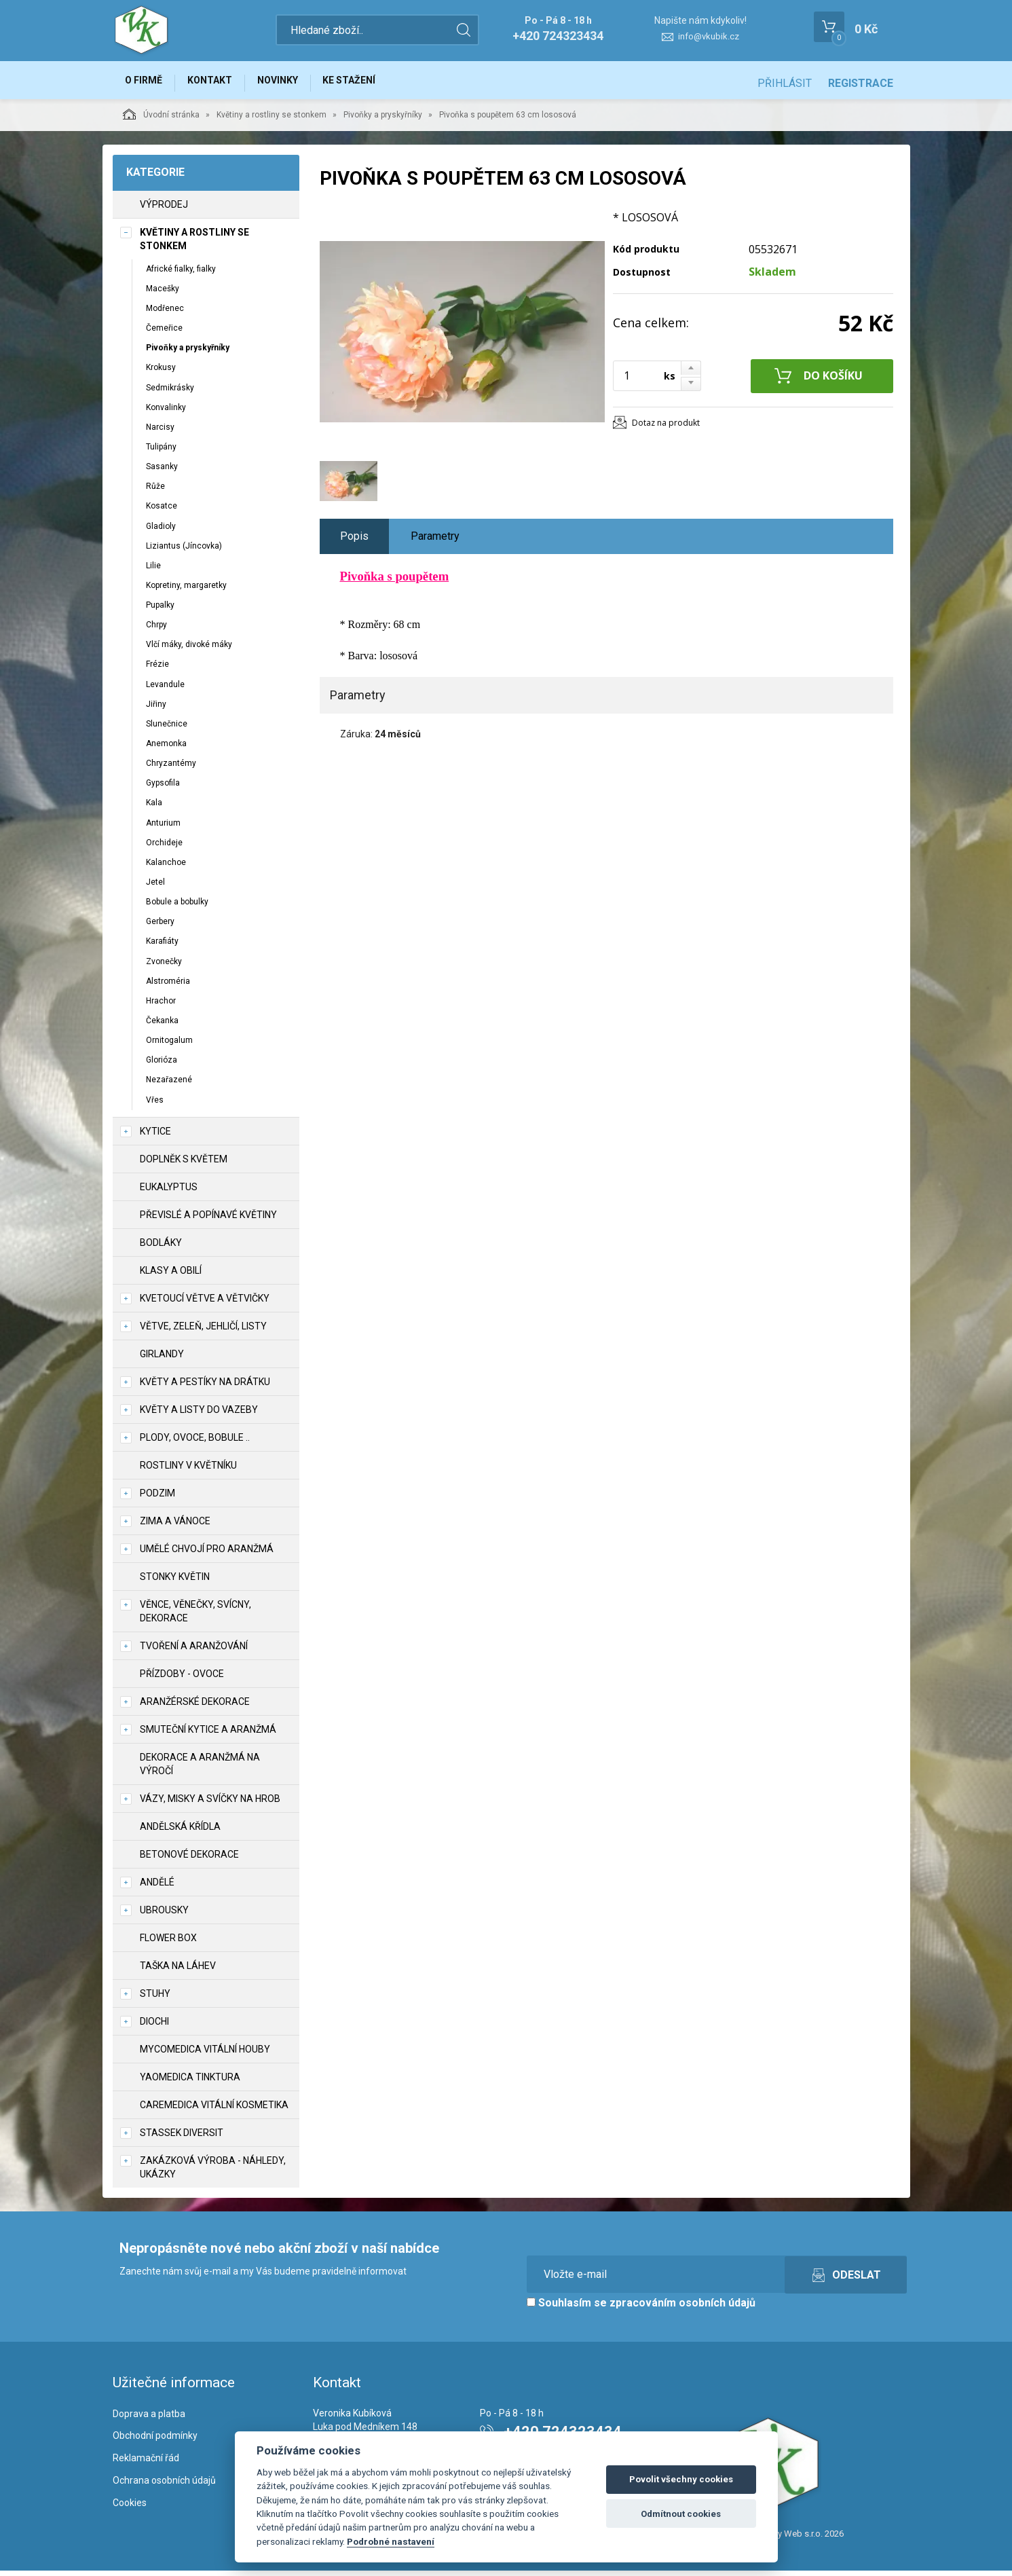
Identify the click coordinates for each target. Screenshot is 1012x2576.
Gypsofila (163, 789)
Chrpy (156, 631)
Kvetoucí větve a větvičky (204, 1303)
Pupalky (160, 610)
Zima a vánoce (175, 1526)
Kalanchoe (166, 867)
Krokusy (161, 373)
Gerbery (160, 927)
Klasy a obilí (171, 1275)
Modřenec (165, 313)
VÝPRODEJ (164, 209)
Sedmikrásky (170, 393)
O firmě (147, 82)
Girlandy (162, 1359)
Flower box (168, 1943)
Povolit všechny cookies (681, 2479)
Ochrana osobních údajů (164, 2485)
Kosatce (161, 512)
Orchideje (164, 848)
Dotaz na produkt (666, 428)
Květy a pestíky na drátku (205, 1387)
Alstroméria (168, 986)
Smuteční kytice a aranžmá (208, 1734)
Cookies (130, 2508)
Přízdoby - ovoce (182, 1679)
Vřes (155, 1105)
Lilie (153, 571)
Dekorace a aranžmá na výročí (200, 1769)
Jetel (155, 887)
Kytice (155, 1136)
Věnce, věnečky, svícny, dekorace (195, 1616)
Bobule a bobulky (177, 907)
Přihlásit (784, 83)
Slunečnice (166, 729)
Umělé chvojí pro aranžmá (207, 1554)
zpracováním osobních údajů (682, 2308)
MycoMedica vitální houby (205, 2054)
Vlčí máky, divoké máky (189, 650)
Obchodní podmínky (155, 2441)
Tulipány (161, 452)
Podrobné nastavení (390, 2541)
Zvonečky (164, 967)
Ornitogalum (169, 1045)
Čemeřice (164, 333)
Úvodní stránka (161, 119)
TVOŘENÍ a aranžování (194, 1651)
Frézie (157, 670)
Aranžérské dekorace (195, 1706)
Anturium (163, 828)
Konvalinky (166, 413)
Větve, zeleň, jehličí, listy (203, 1331)
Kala (154, 808)
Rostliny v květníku (188, 1470)
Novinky (291, 82)
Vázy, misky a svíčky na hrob (210, 1804)
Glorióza (161, 1066)
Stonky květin (175, 1582)
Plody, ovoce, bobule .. (195, 1442)
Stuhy (155, 1998)
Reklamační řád (146, 2464)
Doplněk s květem (183, 1164)
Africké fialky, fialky (181, 274)
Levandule (165, 690)
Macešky (162, 294)
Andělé (157, 1887)
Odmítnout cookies (681, 2514)
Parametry (435, 541)
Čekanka (162, 1026)
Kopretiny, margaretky (186, 590)
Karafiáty (162, 947)
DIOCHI (154, 2026)
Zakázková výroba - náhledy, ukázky (213, 2172)
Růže (155, 492)
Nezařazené (169, 1085)
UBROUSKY (164, 1915)
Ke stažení (369, 82)
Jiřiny (156, 709)
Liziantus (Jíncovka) (184, 551)
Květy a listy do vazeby (199, 1415)
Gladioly (161, 531)
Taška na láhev (178, 1971)
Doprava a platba (149, 2419)
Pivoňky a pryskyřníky (382, 120)
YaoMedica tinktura (190, 2082)
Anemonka (166, 749)
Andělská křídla (180, 1831)
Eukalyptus (169, 1192)
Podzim (157, 1498)
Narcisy (160, 432)
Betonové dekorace (189, 1859)
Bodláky (161, 1248)
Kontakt (218, 82)
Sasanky (162, 472)
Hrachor (161, 1006)
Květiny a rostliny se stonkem (271, 120)
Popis (354, 541)
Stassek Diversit (181, 2138)
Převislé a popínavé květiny (208, 1220)
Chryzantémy (171, 769)
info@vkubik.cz (708, 36)
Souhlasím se (641, 2308)
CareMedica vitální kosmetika (214, 2110)
